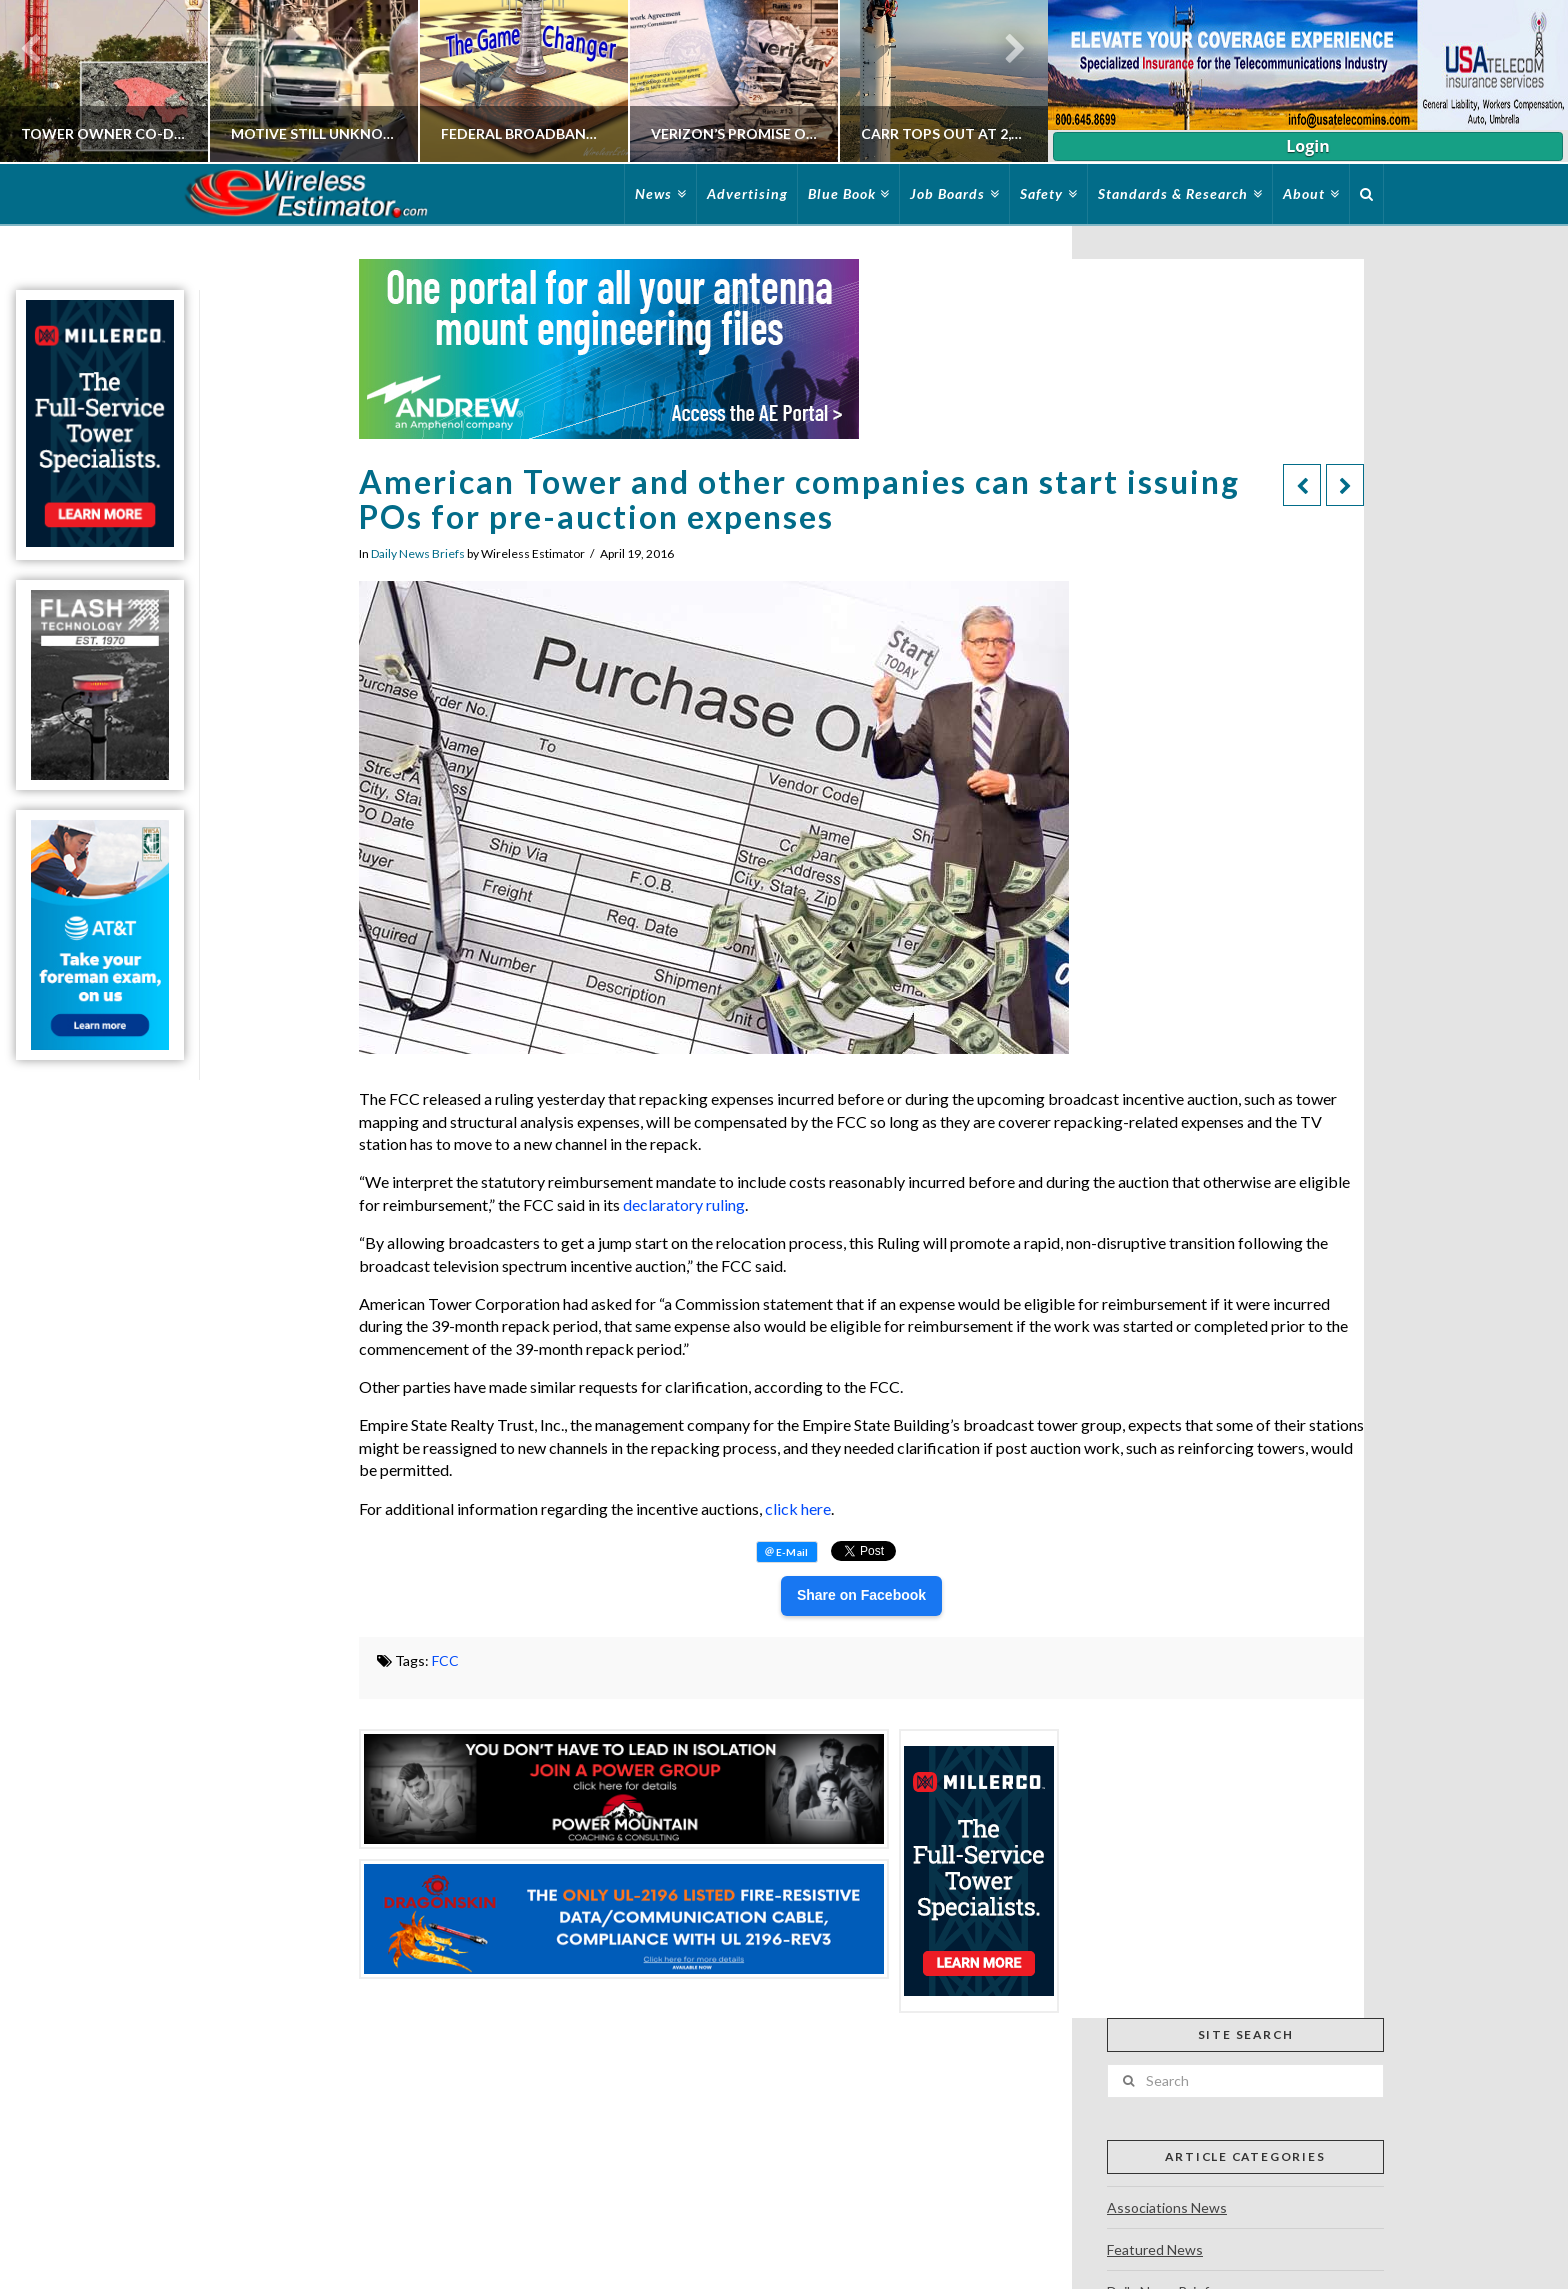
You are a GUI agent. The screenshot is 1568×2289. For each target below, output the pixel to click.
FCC (445, 1660)
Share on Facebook (861, 1595)
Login (1307, 146)
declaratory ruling (684, 1204)
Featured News (1155, 2249)
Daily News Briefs (418, 553)
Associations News (1167, 2207)
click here (798, 1508)
